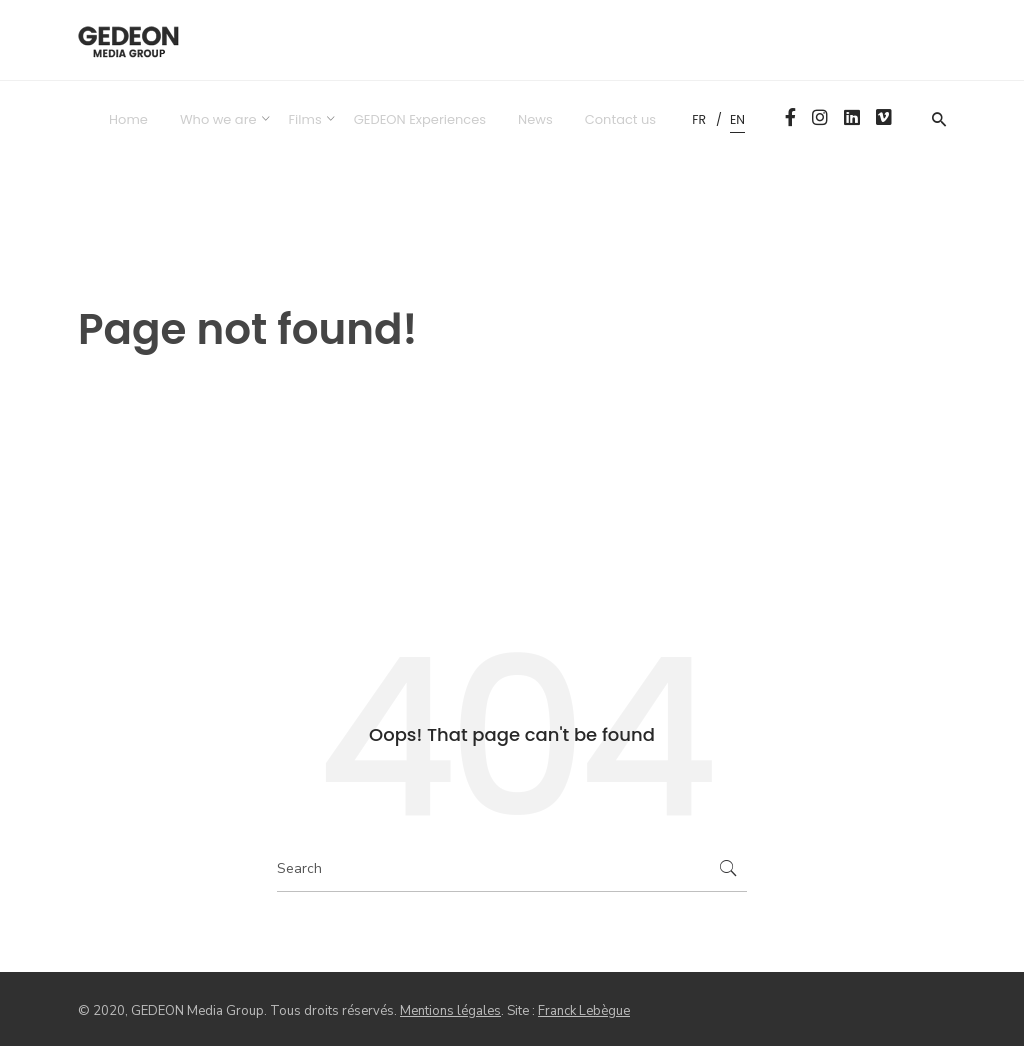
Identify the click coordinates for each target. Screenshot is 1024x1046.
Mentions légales (450, 1011)
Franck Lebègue (584, 1011)
